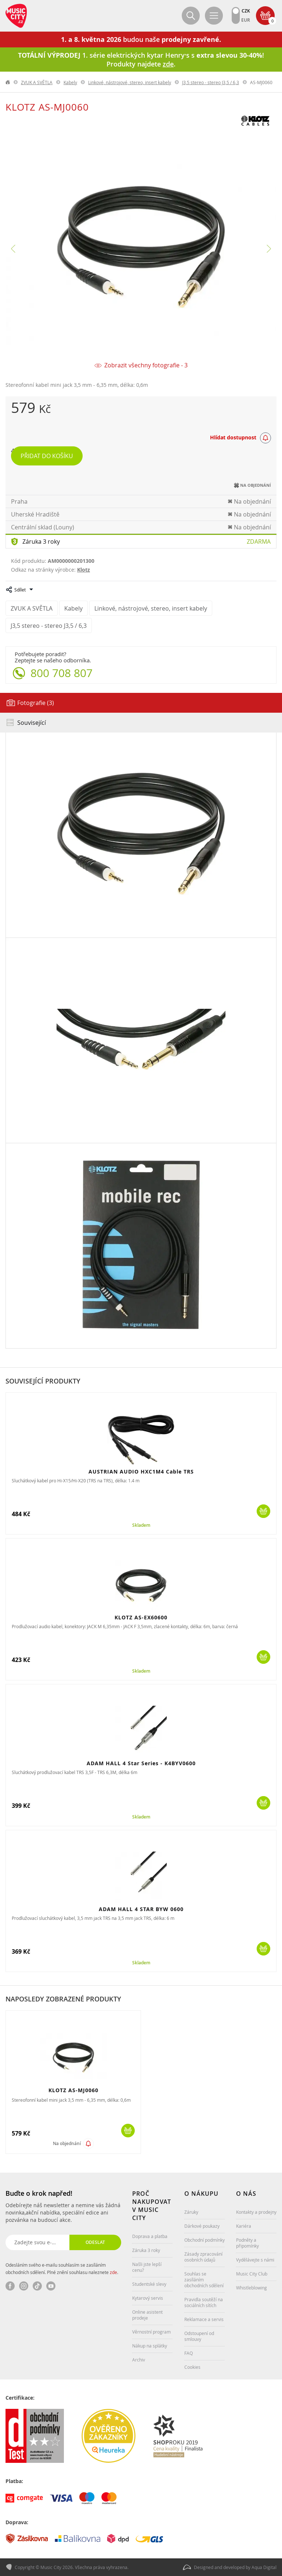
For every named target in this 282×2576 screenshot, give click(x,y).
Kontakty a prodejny (256, 2212)
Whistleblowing (251, 2288)
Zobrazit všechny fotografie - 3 (146, 365)
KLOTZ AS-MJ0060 (73, 2090)
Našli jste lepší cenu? (147, 2267)
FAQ (188, 2353)
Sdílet (20, 590)
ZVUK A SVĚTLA (37, 82)
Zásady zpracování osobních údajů (203, 2257)
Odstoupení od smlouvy (199, 2336)
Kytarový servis (147, 2298)
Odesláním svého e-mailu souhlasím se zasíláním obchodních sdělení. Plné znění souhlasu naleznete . (62, 2268)
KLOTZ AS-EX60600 (141, 1617)
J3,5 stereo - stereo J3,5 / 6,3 (210, 82)
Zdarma (259, 541)
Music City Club (251, 2274)
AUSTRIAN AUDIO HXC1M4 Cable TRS (141, 1471)
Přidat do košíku (47, 456)
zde (113, 2272)
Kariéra (243, 2226)
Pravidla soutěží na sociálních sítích (203, 2302)
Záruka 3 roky (41, 541)
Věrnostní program (151, 2332)
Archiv (138, 2360)
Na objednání (67, 2143)
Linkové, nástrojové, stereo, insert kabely (129, 82)
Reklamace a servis (204, 2319)
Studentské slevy (149, 2284)
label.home (8, 82)
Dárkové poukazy (202, 2226)
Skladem (141, 1525)
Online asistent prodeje (147, 2315)
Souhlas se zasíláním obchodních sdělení (204, 2279)
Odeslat (95, 2242)
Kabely (70, 82)
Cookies (192, 2367)
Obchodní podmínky (204, 2240)
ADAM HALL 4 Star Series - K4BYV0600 (141, 1763)
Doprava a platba (149, 2236)
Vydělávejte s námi (255, 2260)
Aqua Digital (264, 2567)
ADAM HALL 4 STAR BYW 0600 (141, 1909)
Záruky (191, 2212)
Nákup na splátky (149, 2346)
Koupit (263, 1511)
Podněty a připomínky (247, 2243)
